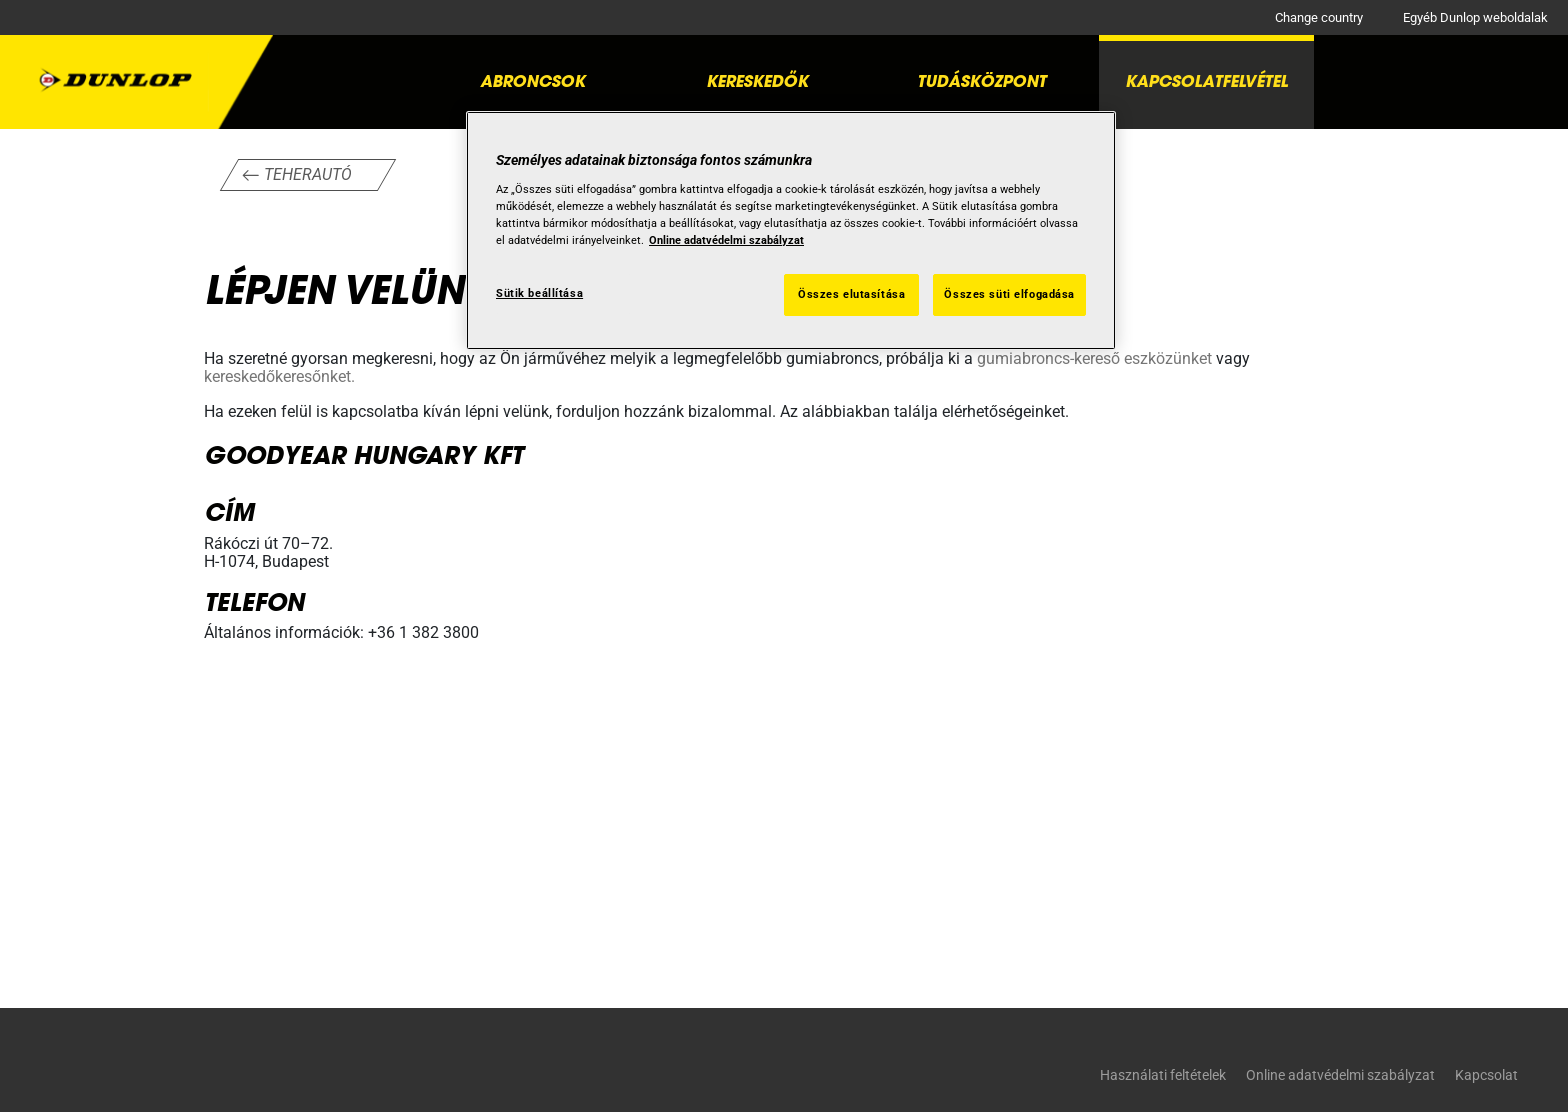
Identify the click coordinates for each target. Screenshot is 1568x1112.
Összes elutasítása (851, 294)
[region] (791, 230)
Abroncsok (532, 81)
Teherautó (308, 174)
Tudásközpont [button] (981, 81)
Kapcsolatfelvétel (1206, 81)
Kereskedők (757, 81)
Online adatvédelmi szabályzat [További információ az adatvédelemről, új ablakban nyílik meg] (726, 240)
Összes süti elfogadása (1009, 294)
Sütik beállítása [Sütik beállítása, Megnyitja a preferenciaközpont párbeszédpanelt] (539, 293)
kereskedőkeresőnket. (279, 376)
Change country (1319, 17)
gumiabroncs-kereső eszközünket (1094, 358)
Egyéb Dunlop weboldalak (1475, 17)
